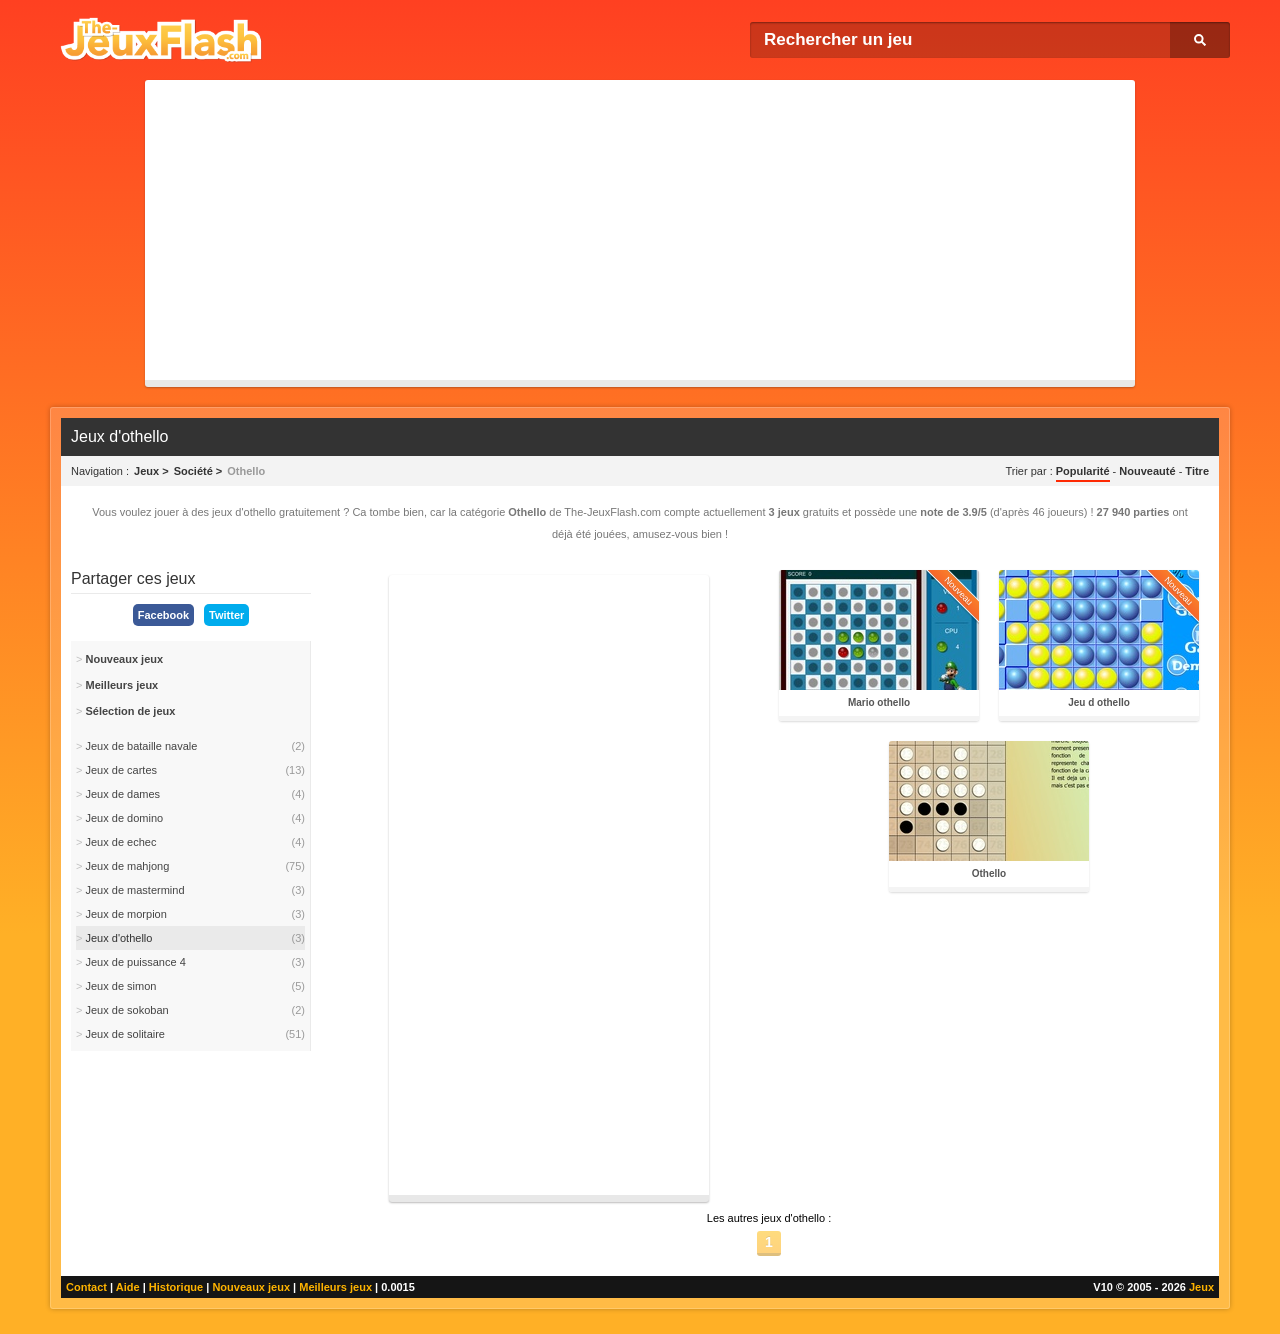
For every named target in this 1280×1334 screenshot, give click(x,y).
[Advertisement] (640, 230)
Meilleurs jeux (335, 1287)
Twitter (226, 615)
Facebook (163, 615)
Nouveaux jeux (251, 1287)
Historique (176, 1287)
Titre (1197, 471)
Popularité (1083, 471)
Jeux (1201, 1287)
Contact (86, 1287)
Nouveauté (1147, 471)
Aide (128, 1287)
